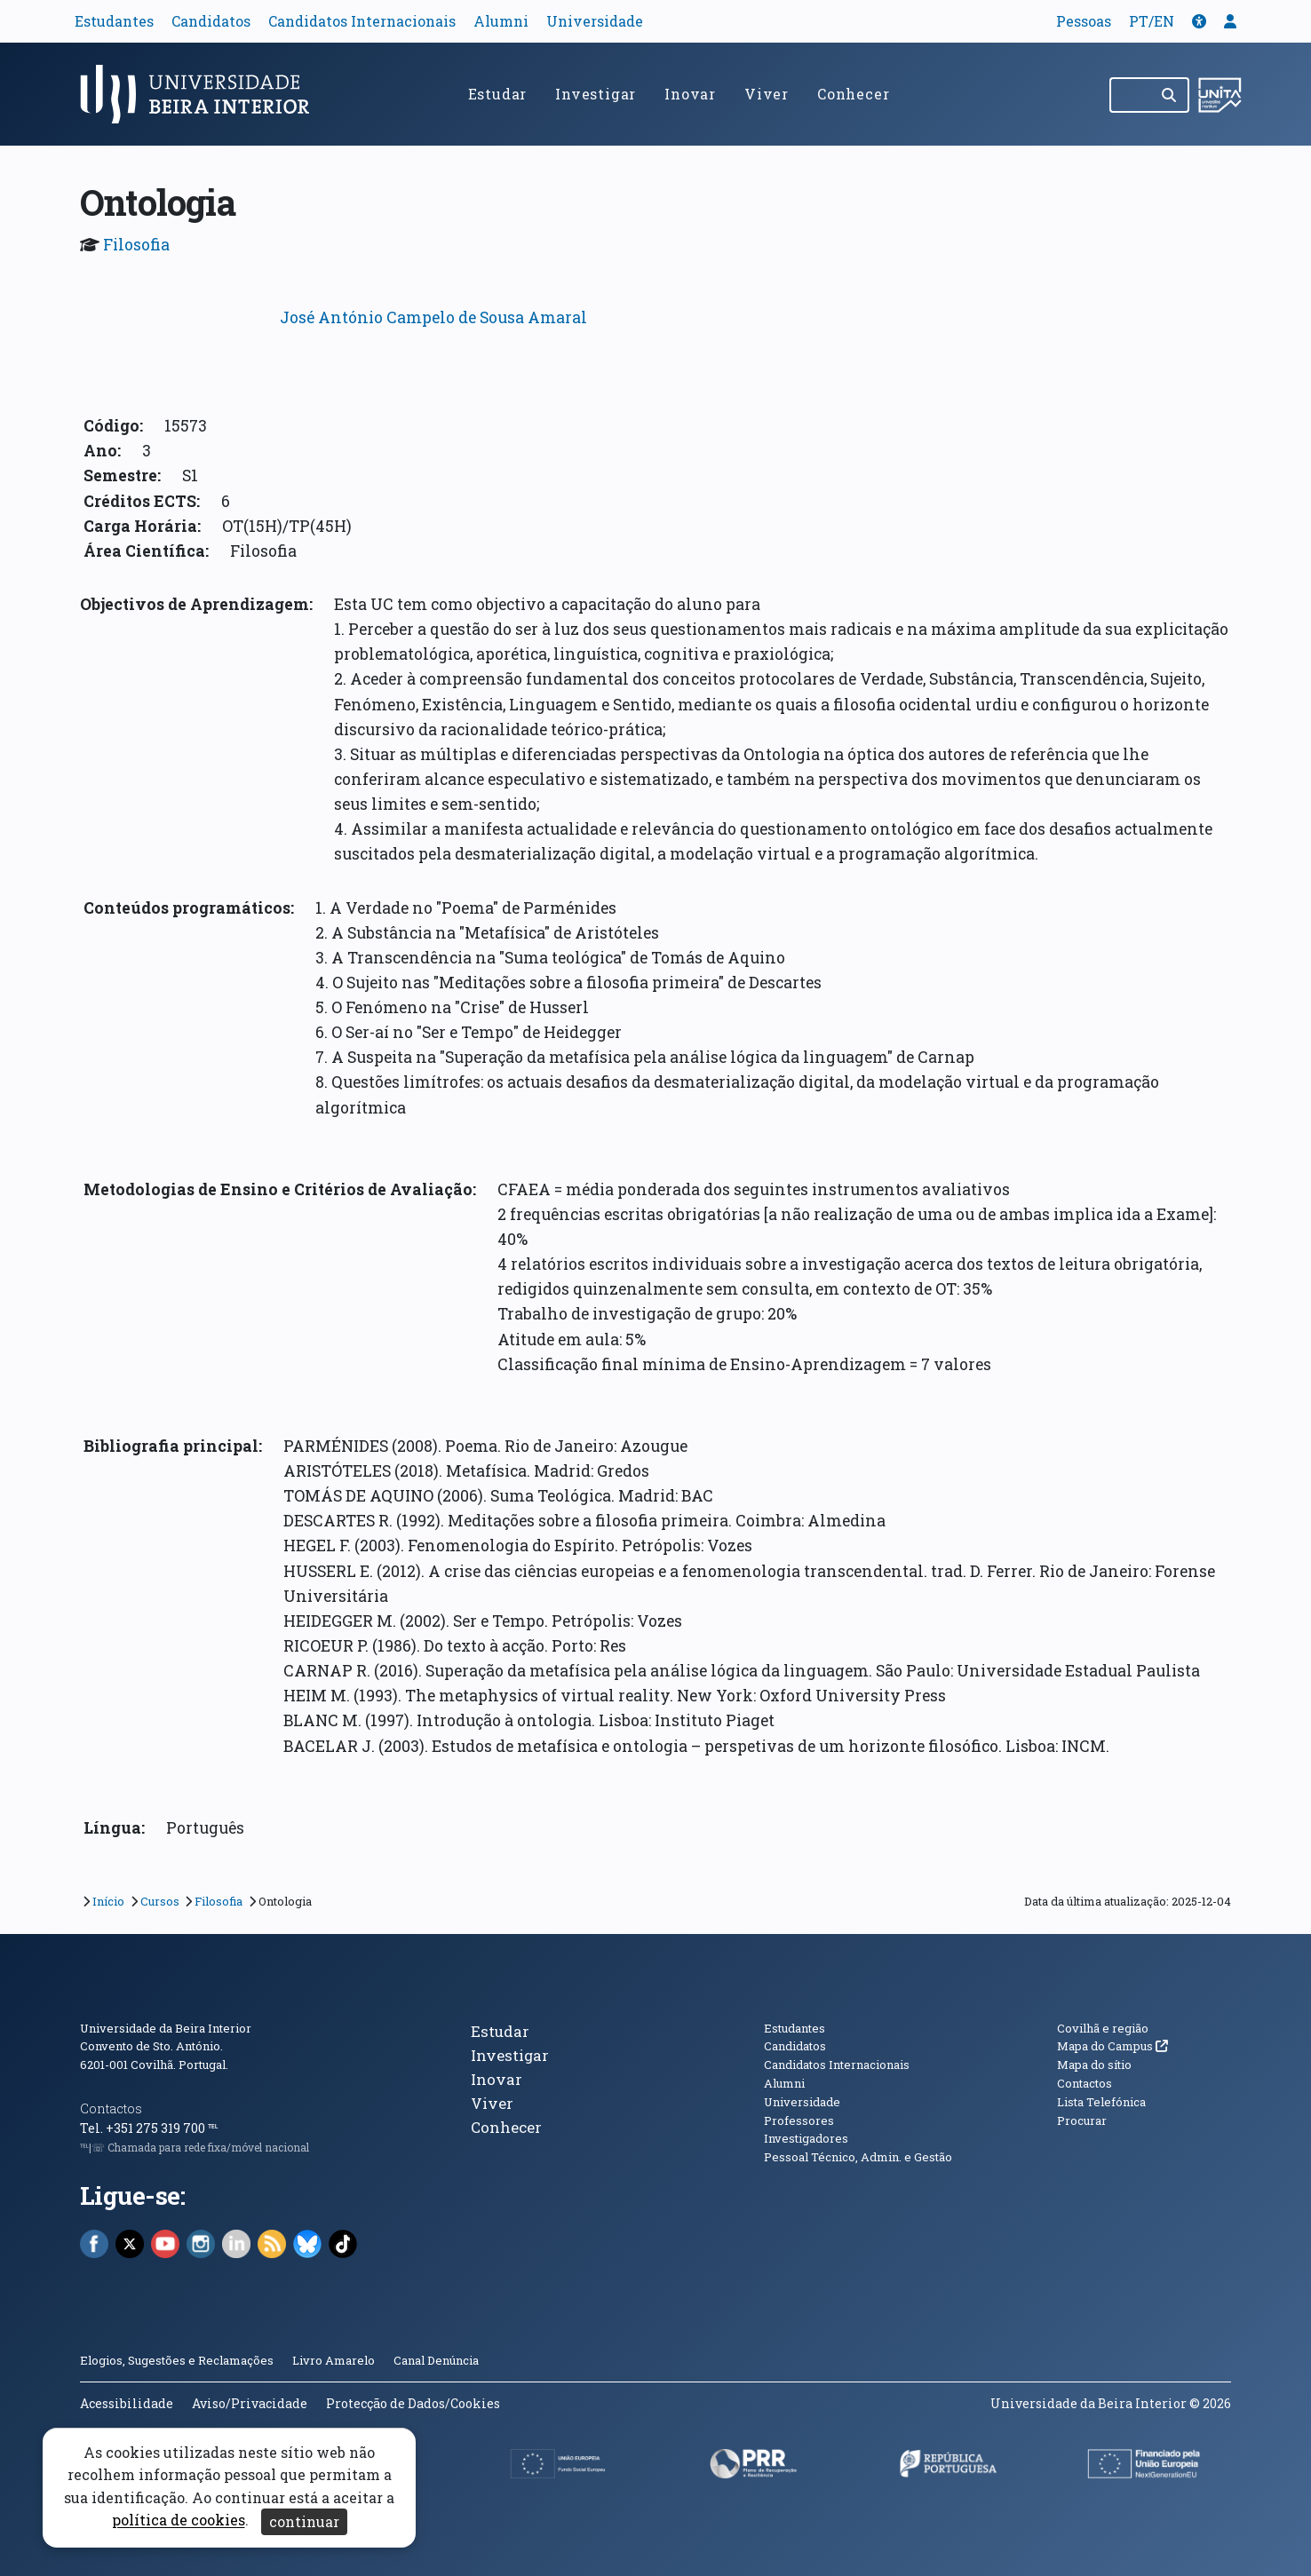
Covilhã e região (1102, 2028)
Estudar (498, 93)
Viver (766, 93)
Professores (799, 2120)
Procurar (1082, 2120)
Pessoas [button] (1083, 21)
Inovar (690, 93)
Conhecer (853, 93)
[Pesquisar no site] (1130, 95)
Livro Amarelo (334, 2360)
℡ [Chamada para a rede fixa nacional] (213, 2128)
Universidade (594, 21)
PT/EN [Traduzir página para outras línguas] (1151, 21)
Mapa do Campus (1112, 2046)
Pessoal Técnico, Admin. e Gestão (858, 2157)
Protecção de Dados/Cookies (413, 2403)
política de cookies (178, 2520)
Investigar (595, 93)
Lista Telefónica (1101, 2102)
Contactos (111, 2108)
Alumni (500, 21)
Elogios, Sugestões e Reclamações (177, 2360)
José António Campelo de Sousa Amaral (433, 317)
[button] (1199, 21)
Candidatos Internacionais (362, 21)
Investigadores (806, 2138)
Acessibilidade (126, 2403)
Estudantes (114, 21)
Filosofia (136, 244)
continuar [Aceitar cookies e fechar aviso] (304, 2521)
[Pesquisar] (1170, 95)
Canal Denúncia (436, 2360)
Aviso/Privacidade (249, 2403)
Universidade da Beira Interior (165, 2028)
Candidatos (210, 21)
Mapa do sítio (1094, 2065)
